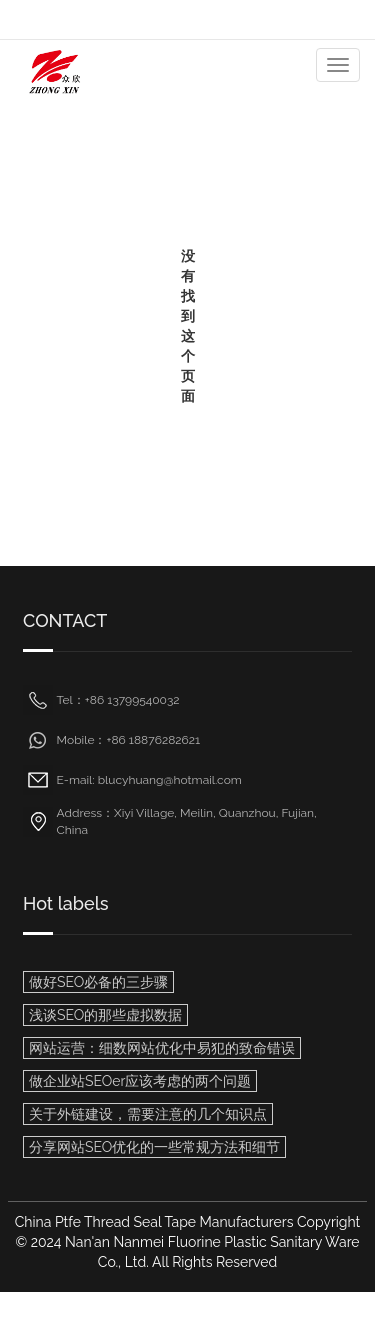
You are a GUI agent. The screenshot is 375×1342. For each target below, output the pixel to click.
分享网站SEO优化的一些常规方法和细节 (154, 1147)
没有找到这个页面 (188, 326)
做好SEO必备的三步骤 (98, 982)
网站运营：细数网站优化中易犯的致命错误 (162, 1048)
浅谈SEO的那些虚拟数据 (105, 1015)
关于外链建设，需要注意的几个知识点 (148, 1114)
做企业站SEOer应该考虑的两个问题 (140, 1081)
